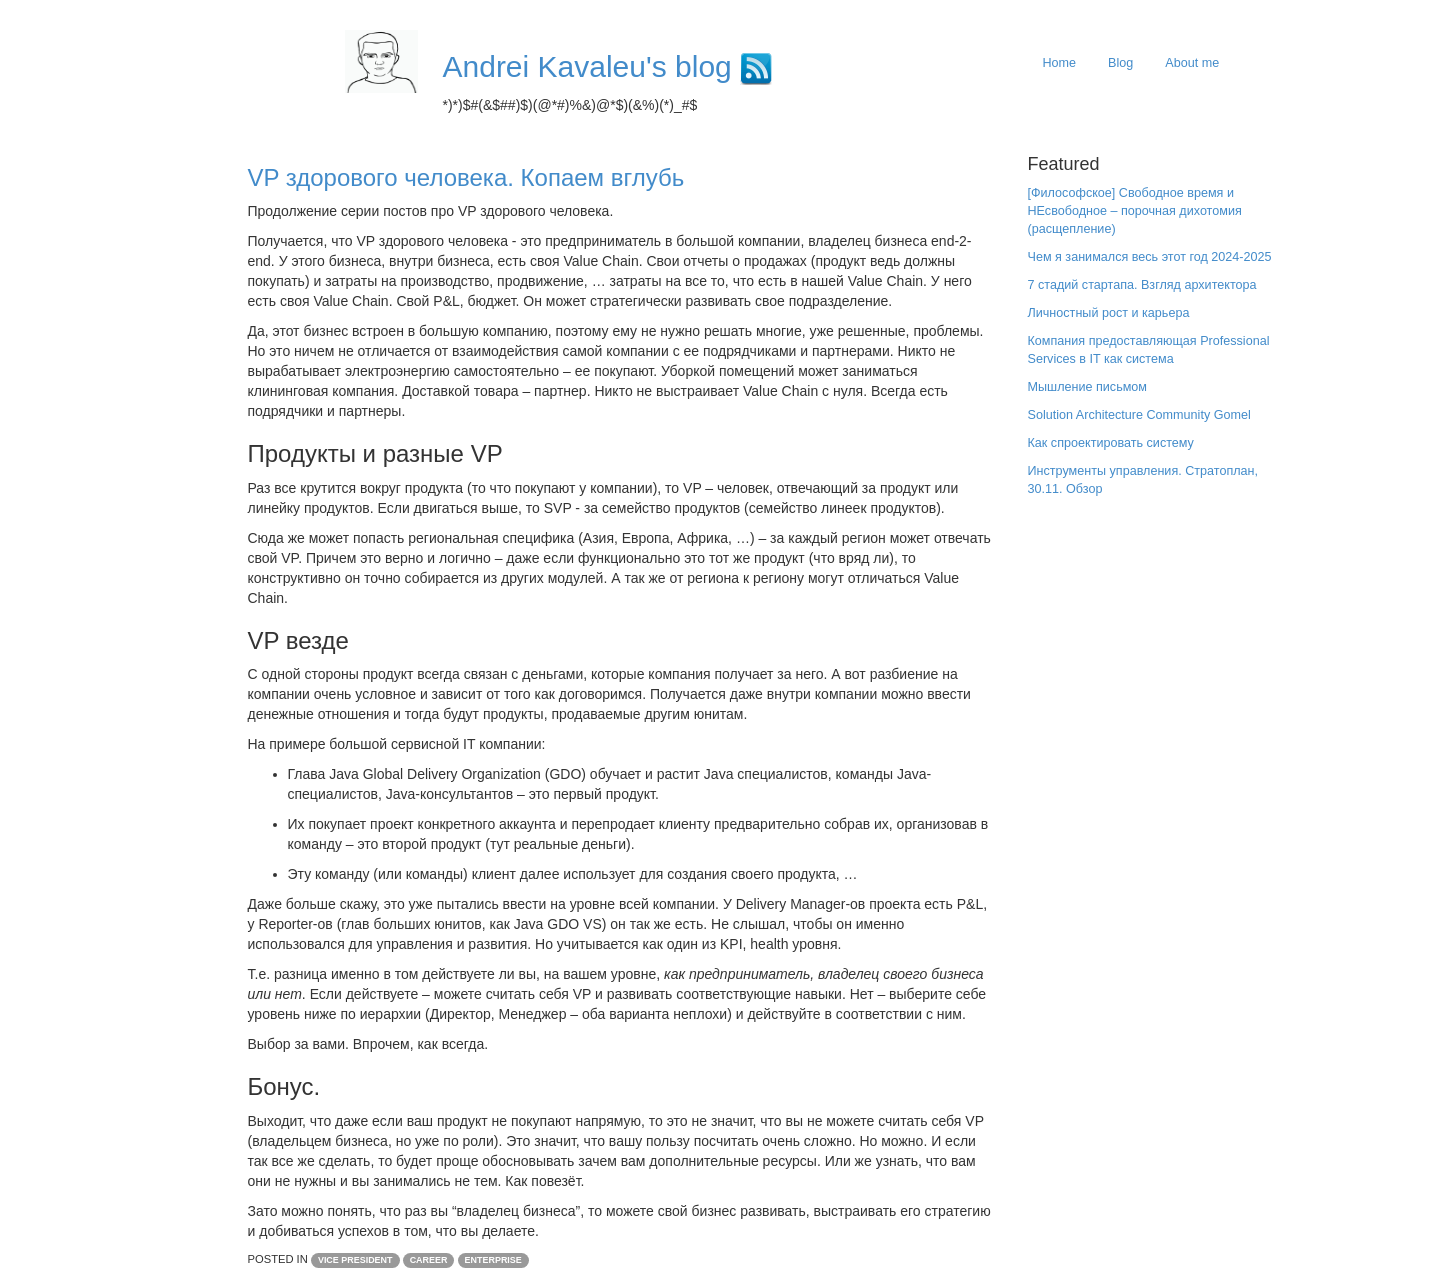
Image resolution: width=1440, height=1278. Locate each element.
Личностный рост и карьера (1109, 313)
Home (1060, 63)
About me (1192, 63)
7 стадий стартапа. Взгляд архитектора (1142, 285)
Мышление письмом (1088, 387)
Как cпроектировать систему (1111, 443)
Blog (1120, 63)
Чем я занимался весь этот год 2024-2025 (1150, 257)
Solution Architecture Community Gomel (1139, 415)
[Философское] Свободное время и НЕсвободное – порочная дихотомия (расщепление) (1135, 211)
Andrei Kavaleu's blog (587, 66)
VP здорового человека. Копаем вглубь (466, 177)
